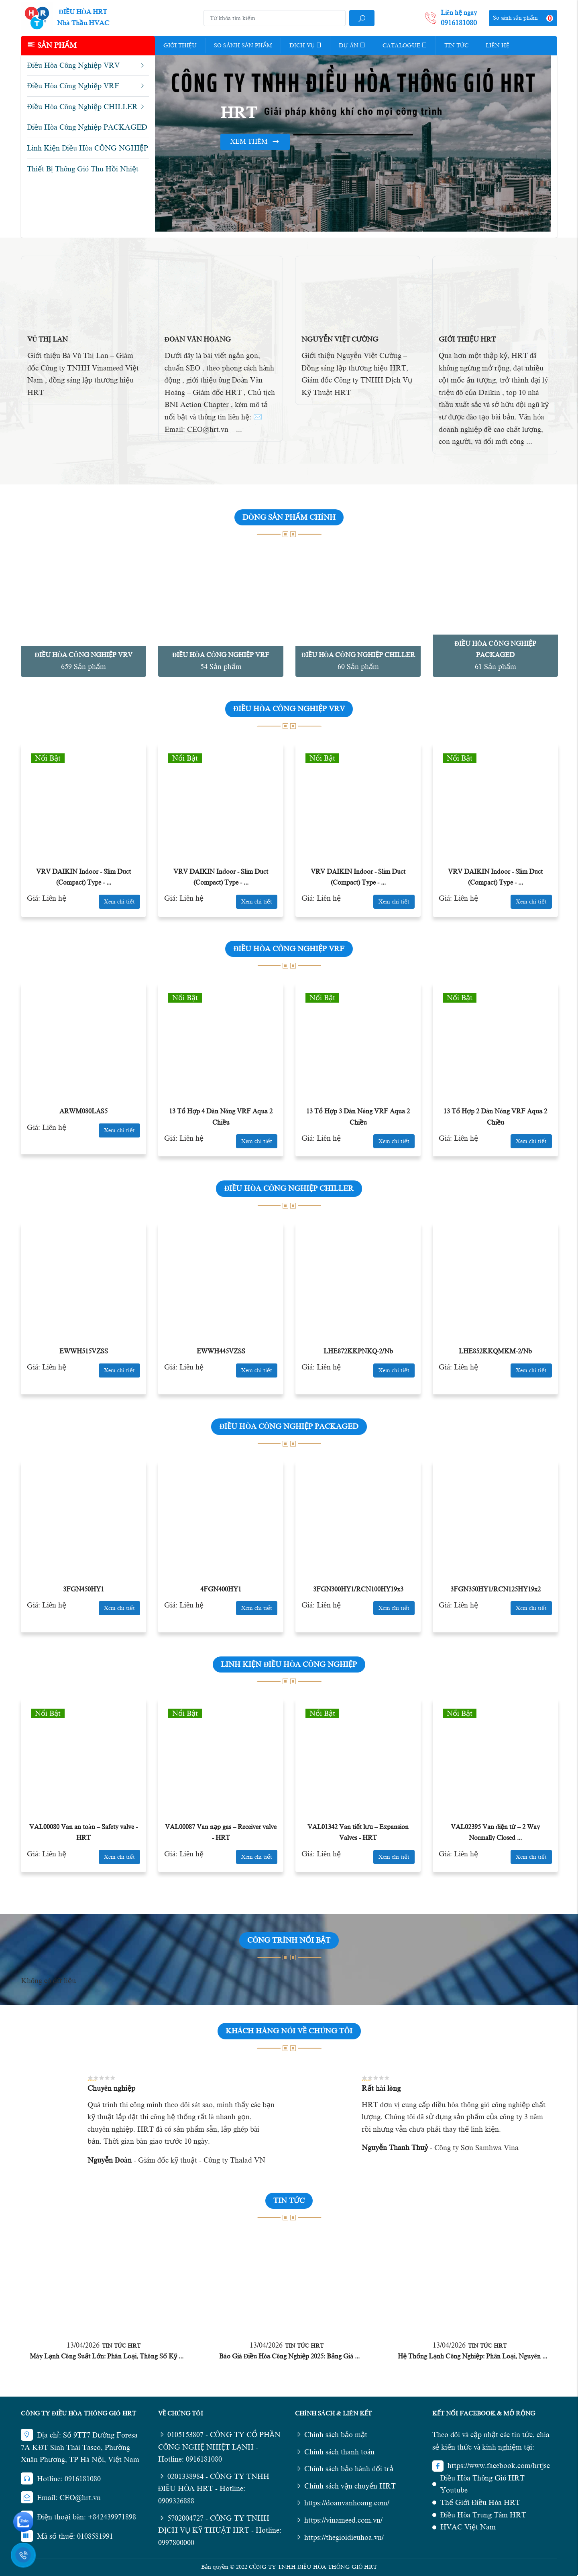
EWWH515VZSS (83, 1351)
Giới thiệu (180, 46)
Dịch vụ (305, 45)
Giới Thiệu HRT (467, 339)
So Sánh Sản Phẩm (243, 46)
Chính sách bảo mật (331, 2435)
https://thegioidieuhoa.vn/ (339, 2537)
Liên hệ (497, 46)
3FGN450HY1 (83, 1589)
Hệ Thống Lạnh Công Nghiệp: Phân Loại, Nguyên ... (472, 2356)
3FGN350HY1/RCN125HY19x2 (495, 1589)
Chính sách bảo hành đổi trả (344, 2469)
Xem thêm (255, 142)
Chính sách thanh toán (334, 2452)
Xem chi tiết (119, 902)
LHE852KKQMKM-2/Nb (495, 1351)
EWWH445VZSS (221, 1351)
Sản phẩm (52, 45)
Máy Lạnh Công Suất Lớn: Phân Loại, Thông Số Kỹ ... (106, 2356)
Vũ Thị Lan (47, 339)
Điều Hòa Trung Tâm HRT (483, 2515)
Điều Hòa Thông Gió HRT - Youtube (484, 2484)
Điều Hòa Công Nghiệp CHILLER (358, 655)
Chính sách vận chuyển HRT (345, 2486)
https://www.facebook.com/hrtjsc (499, 2466)
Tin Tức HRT (121, 2346)
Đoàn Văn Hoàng (198, 339)
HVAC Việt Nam (468, 2527)
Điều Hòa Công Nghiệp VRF (220, 655)
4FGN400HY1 (220, 1589)
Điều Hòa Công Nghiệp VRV (83, 655)
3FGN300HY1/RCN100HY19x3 (358, 1589)
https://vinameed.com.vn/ (339, 2520)
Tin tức (456, 46)
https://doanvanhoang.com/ (342, 2503)
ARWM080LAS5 (83, 1111)
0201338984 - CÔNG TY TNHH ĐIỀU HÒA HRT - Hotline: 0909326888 (214, 2488)
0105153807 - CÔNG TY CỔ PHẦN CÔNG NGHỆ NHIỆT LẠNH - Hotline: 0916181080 (219, 2447)
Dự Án (352, 45)
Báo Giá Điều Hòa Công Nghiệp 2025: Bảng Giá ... (289, 2356)
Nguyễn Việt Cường (339, 339)
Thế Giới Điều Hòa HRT (480, 2503)
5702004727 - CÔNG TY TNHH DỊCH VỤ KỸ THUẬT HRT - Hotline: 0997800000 (219, 2530)
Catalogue (405, 45)
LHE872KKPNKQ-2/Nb (358, 1351)
